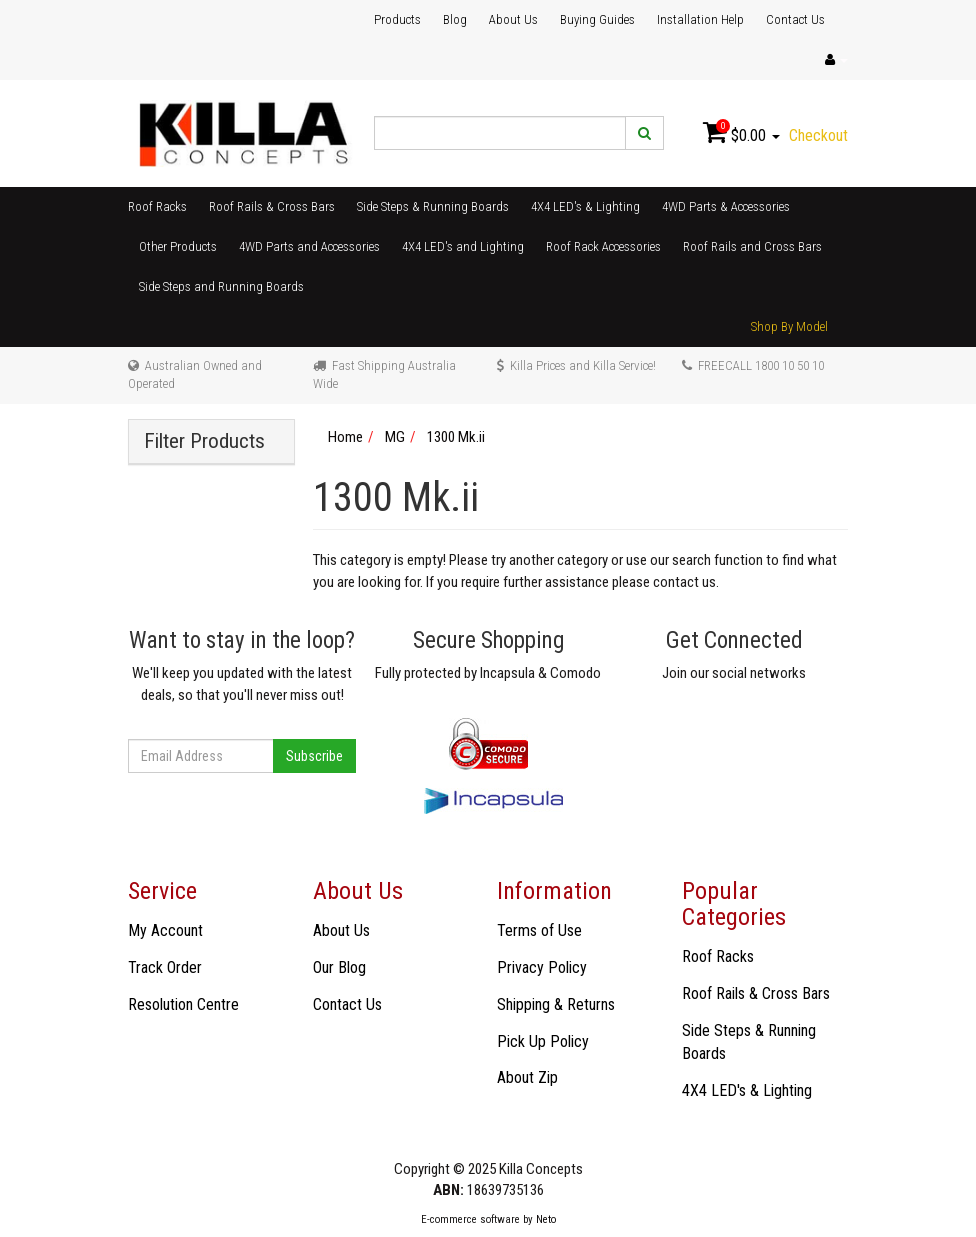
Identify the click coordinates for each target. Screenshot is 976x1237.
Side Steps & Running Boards (433, 206)
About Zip (527, 1077)
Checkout (818, 135)
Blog (455, 19)
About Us (513, 19)
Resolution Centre (183, 1004)
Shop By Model (789, 326)
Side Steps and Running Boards (221, 286)
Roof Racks (157, 206)
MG (395, 437)
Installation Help (700, 19)
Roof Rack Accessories (603, 246)
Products (397, 19)
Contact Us (795, 19)
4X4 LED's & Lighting (585, 206)
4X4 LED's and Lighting (463, 246)
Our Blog (339, 967)
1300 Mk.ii (456, 437)
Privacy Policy (542, 967)
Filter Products (204, 441)
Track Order (165, 967)
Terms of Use (539, 930)
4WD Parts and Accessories (309, 246)
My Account (165, 930)
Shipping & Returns (556, 1004)
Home (345, 437)
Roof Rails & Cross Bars (272, 206)
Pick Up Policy (543, 1041)
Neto (546, 1219)
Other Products (178, 246)
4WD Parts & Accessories (726, 206)
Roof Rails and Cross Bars (752, 246)
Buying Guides (597, 19)
